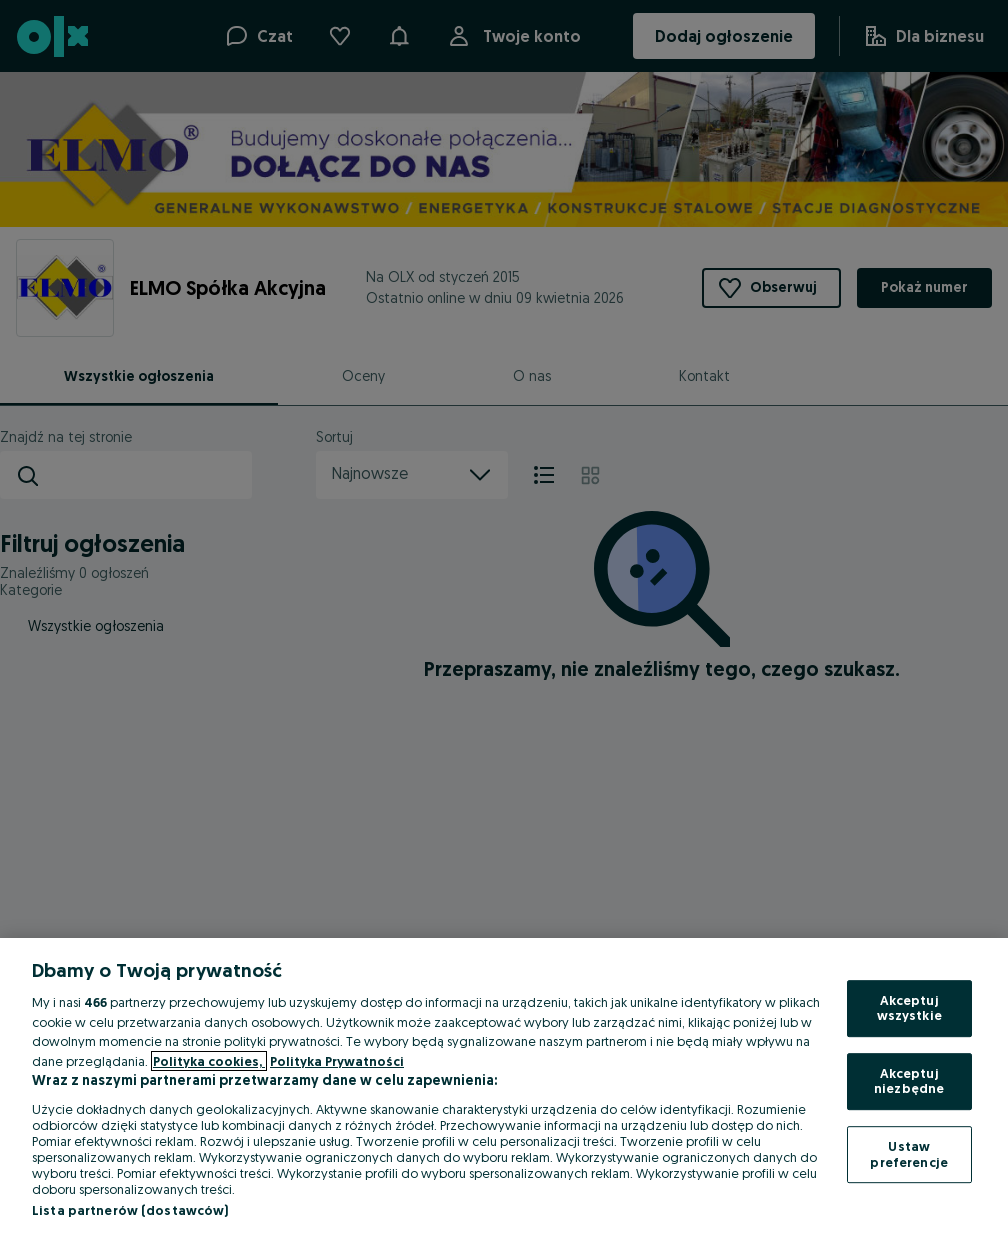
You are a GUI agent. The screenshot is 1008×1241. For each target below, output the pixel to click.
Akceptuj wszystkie (909, 1008)
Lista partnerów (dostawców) (130, 1210)
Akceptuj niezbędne (909, 1081)
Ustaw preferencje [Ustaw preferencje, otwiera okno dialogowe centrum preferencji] (908, 1154)
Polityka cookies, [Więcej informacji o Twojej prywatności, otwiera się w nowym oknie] (209, 1061)
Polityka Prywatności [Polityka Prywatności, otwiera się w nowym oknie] (337, 1061)
